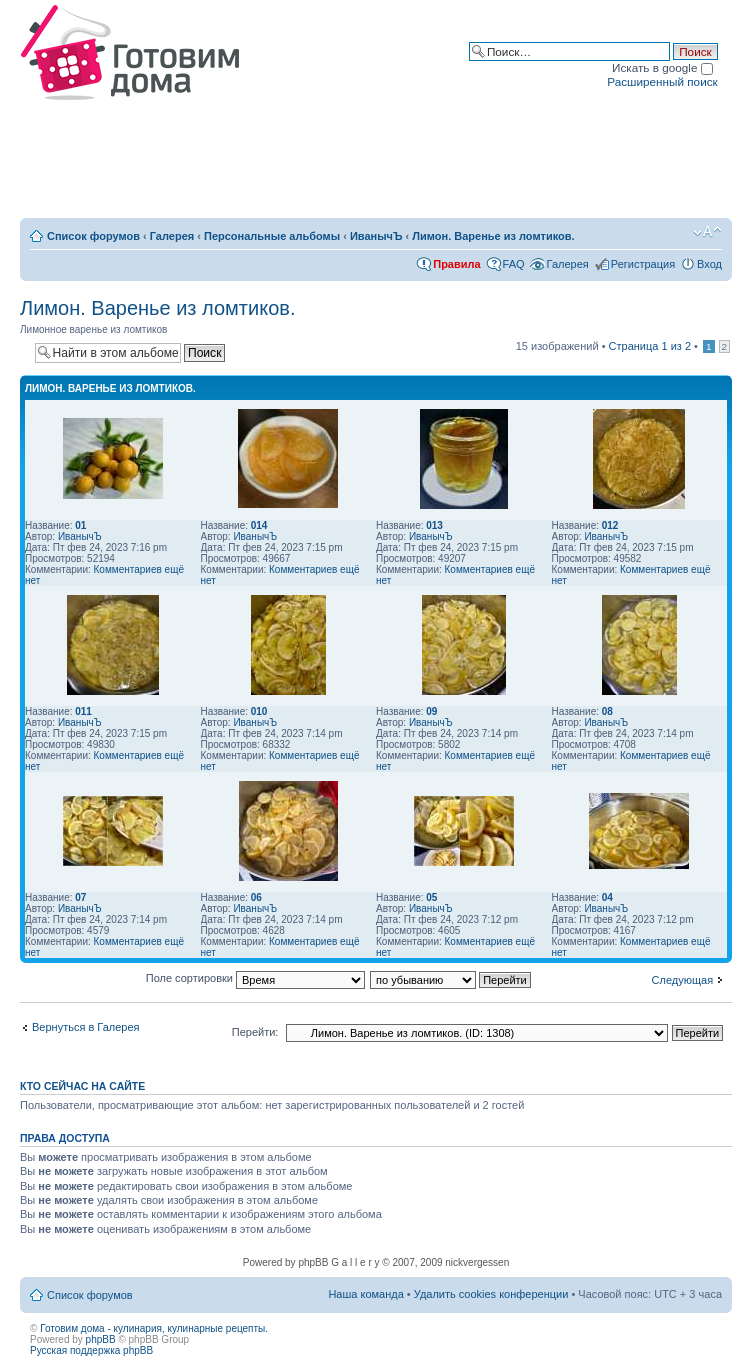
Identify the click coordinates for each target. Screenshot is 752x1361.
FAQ (514, 264)
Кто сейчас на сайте (82, 1086)
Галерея (172, 236)
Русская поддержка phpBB (91, 1350)
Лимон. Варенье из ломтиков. (493, 236)
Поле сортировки (255, 978)
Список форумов (93, 236)
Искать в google (662, 67)
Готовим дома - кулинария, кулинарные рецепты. (154, 1328)
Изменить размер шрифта (707, 232)
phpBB (101, 1339)
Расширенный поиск (662, 81)
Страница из (650, 346)
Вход (709, 264)
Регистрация (643, 264)
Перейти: (255, 1032)
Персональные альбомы (272, 236)
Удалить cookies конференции (491, 1294)
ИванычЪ (376, 236)
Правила (456, 264)
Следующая (683, 980)
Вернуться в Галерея (86, 1027)
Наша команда (365, 1294)
